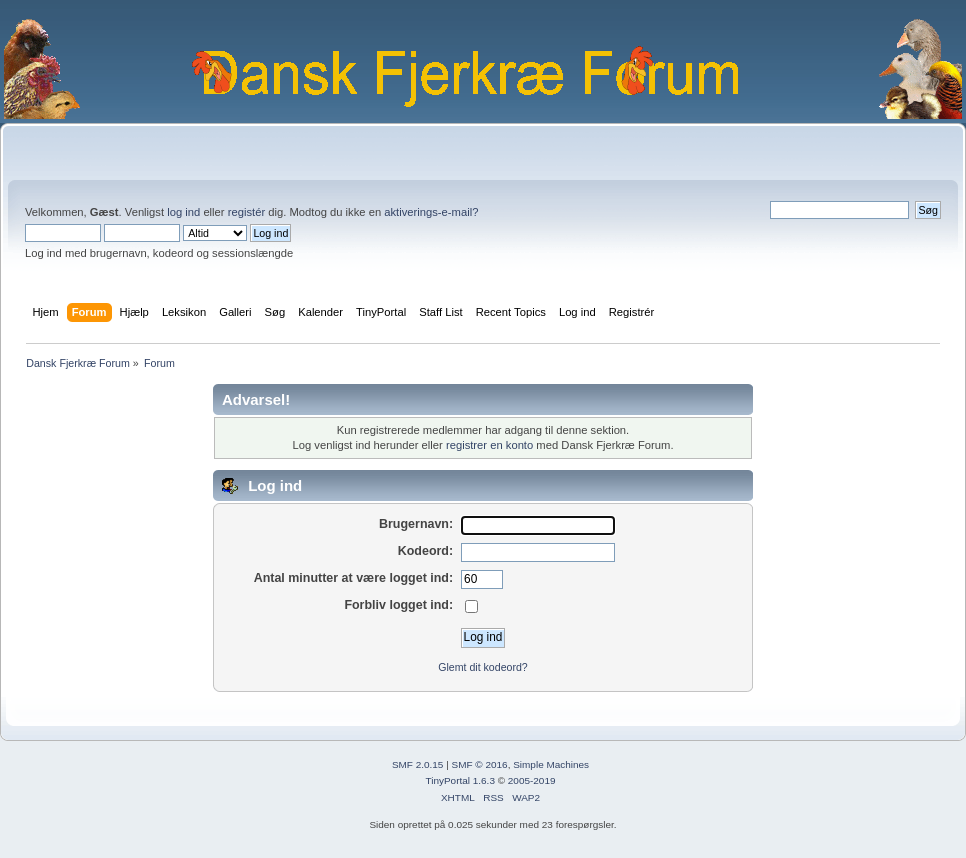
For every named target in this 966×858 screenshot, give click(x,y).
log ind (183, 212)
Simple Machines (551, 764)
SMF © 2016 (480, 764)
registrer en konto (489, 445)
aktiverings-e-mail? (431, 212)
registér (246, 212)
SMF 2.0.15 (418, 764)
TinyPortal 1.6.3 (459, 780)
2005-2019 (532, 780)
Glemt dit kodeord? (483, 667)
